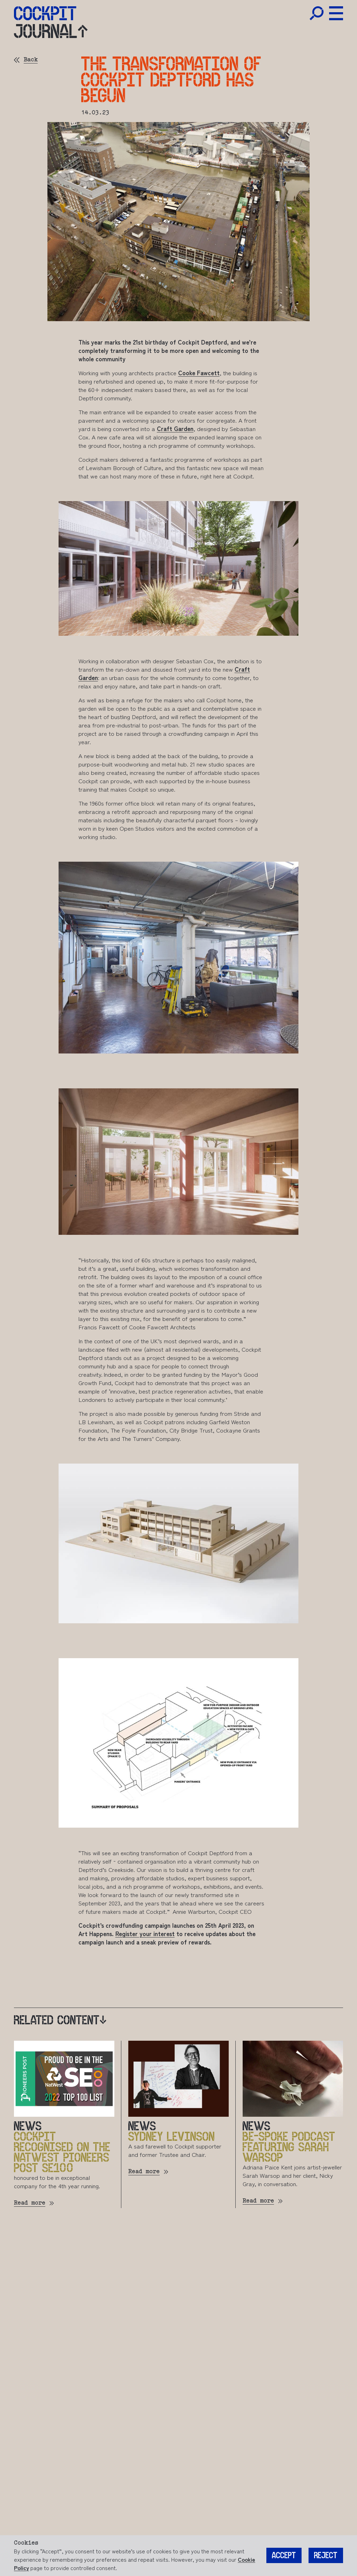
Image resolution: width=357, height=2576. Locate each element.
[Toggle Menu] (336, 13)
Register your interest (145, 1933)
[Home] (45, 13)
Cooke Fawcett (199, 372)
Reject (325, 2556)
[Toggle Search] (317, 13)
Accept (284, 2556)
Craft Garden (175, 428)
